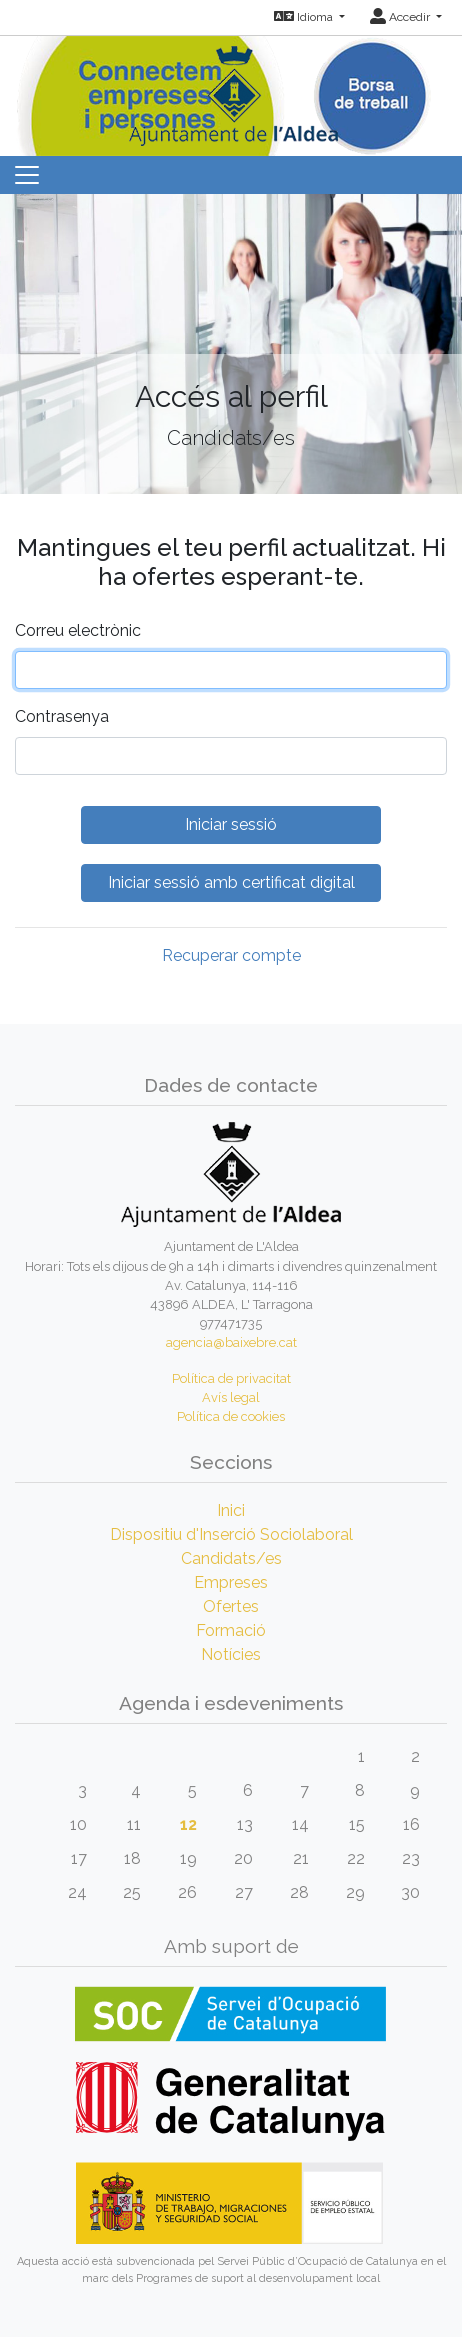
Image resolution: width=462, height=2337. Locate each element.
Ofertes (231, 1606)
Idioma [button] (305, 17)
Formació (231, 1630)
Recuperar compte (231, 955)
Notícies (231, 1654)
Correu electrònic (78, 630)
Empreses (231, 1582)
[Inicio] (231, 89)
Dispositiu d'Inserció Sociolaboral (231, 1534)
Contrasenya (62, 716)
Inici (231, 1510)
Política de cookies (231, 1416)
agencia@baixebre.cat (231, 1342)
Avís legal (231, 1397)
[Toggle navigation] (27, 175)
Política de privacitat (231, 1378)
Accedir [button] (401, 17)
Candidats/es (231, 1558)
